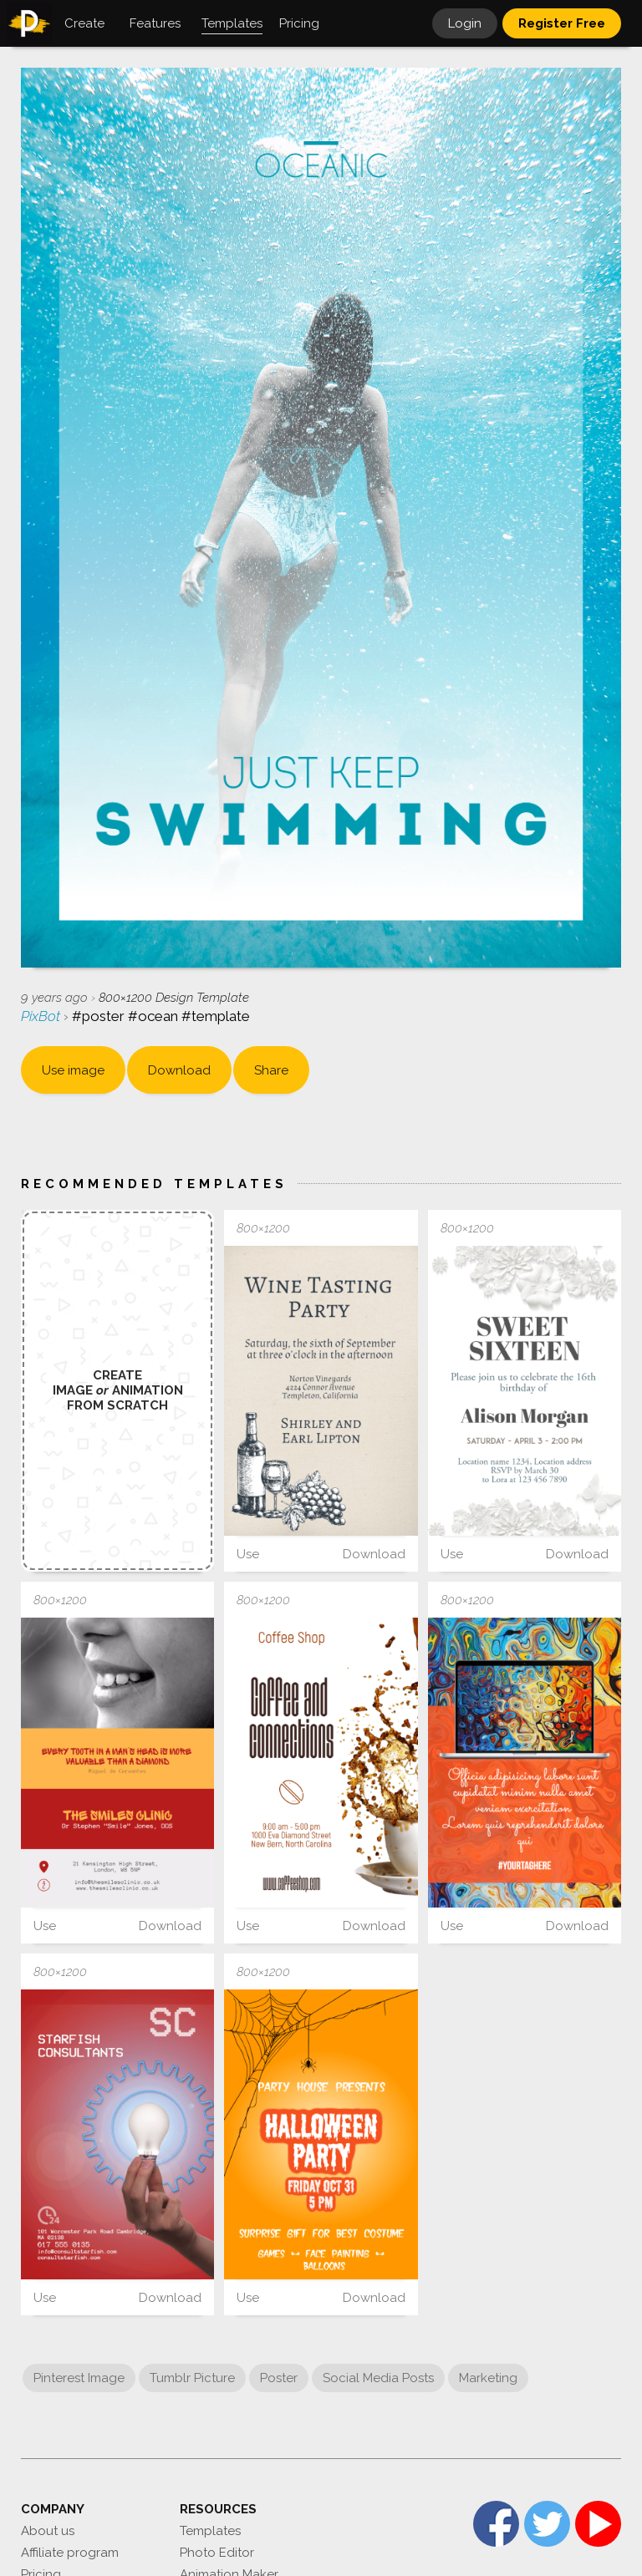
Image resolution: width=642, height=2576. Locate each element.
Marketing (488, 2377)
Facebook (496, 2524)
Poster (279, 2377)
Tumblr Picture (192, 2377)
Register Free (561, 23)
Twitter (547, 2524)
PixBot (42, 1016)
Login (465, 23)
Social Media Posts (378, 2377)
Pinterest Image (79, 2377)
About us (47, 2530)
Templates (210, 2530)
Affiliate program (70, 2552)
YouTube (598, 2524)
